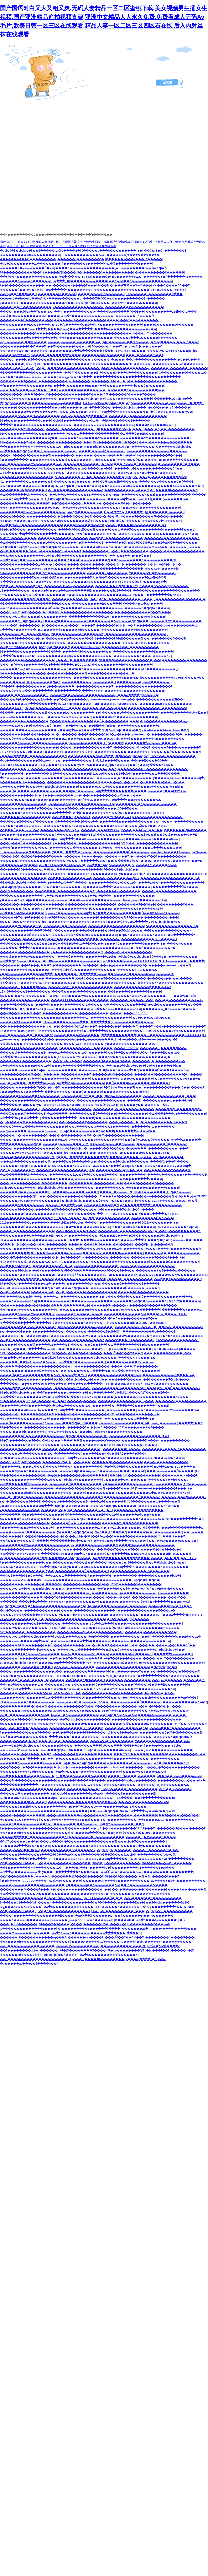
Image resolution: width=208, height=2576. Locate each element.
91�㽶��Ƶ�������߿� (64, 887)
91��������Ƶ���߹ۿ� (83, 255)
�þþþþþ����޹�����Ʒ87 (87, 1436)
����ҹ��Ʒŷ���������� (25, 1061)
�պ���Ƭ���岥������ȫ (177, 1279)
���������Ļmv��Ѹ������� (122, 1078)
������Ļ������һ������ (179, 368)
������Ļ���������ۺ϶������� (168, 364)
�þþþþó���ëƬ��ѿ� (71, 1505)
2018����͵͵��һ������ (22, 1697)
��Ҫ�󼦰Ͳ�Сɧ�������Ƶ (165, 250)
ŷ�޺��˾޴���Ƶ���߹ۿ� (69, 808)
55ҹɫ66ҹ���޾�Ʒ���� (18, 1187)
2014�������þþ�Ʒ (43, 682)
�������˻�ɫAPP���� (185, 830)
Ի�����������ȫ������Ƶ (147, 1331)
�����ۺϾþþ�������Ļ (162, 1157)
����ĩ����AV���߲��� (76, 1035)
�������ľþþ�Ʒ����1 (103, 355)
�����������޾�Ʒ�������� (30, 333)
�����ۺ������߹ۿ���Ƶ (21, 568)
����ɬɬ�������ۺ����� (77, 1004)
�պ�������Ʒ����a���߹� (27, 1776)
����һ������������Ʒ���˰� (88, 268)
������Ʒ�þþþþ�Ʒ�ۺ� (163, 1235)
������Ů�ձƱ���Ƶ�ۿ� (24, 1009)
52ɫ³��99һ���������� (22, 686)
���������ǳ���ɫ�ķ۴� (167, 1100)
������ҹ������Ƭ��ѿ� (178, 860)
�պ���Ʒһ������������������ (77, 612)
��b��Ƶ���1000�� (149, 760)
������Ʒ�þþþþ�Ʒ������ (123, 1161)
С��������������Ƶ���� (74, 394)
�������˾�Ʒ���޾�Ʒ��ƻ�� (169, 1009)
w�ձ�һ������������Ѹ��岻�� (32, 472)
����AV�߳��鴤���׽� (169, 1161)
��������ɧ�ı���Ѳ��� (66, 1078)
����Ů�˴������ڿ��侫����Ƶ (176, 1174)
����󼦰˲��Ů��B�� (107, 1148)
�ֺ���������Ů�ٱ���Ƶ (176, 887)
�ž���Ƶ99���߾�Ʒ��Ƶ (119, 1235)
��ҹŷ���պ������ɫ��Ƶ (23, 987)
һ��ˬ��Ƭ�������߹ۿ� (144, 900)
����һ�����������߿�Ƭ (86, 747)
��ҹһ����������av (75, 311)
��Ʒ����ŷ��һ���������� (130, 486)
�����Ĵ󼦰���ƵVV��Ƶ (100, 1057)
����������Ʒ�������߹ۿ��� (139, 1436)
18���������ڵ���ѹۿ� (24, 590)
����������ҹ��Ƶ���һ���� (30, 1623)
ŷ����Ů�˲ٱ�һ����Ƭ (127, 1562)
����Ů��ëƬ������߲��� (24, 1375)
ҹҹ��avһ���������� (182, 821)
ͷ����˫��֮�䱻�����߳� (74, 1754)
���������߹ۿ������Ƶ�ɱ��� (129, 1336)
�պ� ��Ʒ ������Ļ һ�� (51, 595)
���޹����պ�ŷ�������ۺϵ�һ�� (81, 847)
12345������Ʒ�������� (25, 991)
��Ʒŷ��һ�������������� (28, 276)
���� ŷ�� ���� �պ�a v (116, 878)
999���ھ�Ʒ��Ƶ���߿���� (77, 1353)
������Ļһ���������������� (137, 1118)
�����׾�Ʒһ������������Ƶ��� (170, 982)
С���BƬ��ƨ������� (71, 721)
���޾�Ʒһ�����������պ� (72, 429)
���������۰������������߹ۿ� (75, 616)
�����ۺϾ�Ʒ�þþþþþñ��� (20, 1745)
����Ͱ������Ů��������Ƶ (96, 917)
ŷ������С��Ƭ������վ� (178, 778)
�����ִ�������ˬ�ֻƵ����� (28, 1649)
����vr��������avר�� (76, 1283)
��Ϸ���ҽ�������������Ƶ (29, 1309)
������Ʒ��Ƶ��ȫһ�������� (29, 416)
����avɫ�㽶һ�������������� (83, 969)
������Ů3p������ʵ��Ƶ (175, 1261)
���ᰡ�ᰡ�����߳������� (135, 1309)
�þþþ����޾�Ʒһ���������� (163, 1941)
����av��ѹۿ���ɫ (179, 1475)
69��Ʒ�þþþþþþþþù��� (18, 1662)
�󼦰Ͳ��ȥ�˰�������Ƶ (117, 1397)
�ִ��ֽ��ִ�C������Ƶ (173, 1654)
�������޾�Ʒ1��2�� (15, 725)
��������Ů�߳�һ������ (176, 734)
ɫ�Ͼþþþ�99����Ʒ (54, 647)
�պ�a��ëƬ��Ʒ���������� (28, 560)
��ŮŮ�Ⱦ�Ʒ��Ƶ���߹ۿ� (121, 1872)
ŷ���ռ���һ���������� (26, 1388)
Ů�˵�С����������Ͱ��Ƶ (24, 1288)
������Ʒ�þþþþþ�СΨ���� (129, 1209)
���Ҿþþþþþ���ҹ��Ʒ (153, 1244)
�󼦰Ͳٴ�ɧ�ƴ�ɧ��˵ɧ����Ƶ (161, 1588)
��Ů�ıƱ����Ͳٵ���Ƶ (171, 852)
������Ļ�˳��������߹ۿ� (74, 712)
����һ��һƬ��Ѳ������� (25, 307)
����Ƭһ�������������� (147, 1545)
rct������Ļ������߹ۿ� (92, 381)
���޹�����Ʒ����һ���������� (34, 381)
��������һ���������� (27, 660)
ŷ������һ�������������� (92, 608)
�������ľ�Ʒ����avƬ (183, 1309)
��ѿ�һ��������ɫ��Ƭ (22, 717)
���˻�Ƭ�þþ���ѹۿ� (77, 1471)
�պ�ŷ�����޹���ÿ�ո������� (77, 1475)
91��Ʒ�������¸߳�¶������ (71, 568)
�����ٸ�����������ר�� (112, 699)
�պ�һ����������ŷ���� (87, 316)
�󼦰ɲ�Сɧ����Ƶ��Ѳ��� (69, 1166)
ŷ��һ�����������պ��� (26, 974)
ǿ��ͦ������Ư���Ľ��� (23, 878)
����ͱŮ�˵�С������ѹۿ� (117, 276)
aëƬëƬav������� (121, 1213)
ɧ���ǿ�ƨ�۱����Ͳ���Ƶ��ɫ (120, 1540)
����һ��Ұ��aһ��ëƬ (155, 425)
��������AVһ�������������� (155, 438)
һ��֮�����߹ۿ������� (23, 782)
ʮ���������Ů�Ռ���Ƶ (23, 346)
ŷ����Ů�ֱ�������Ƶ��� (55, 355)
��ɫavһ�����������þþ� (25, 555)
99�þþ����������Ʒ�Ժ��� (174, 1004)
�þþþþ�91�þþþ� (146, 1580)
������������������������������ (137, 377)
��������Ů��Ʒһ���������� (32, 1213)
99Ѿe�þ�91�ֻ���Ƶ (16, 1689)
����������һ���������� (30, 255)
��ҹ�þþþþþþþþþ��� (129, 407)
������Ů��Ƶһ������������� (33, 1806)
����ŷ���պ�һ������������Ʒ (90, 1632)
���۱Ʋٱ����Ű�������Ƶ (25, 455)
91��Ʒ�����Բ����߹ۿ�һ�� (27, 1758)
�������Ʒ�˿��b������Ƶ (143, 682)
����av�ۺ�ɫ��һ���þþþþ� (173, 350)
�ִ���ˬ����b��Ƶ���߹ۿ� (177, 1636)
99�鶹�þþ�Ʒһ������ (62, 499)
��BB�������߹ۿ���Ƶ (55, 451)
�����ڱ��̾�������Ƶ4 (23, 1052)
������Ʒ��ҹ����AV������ (89, 438)
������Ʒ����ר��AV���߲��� (71, 1745)
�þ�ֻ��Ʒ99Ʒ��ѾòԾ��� (130, 285)
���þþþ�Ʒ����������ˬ (142, 1841)
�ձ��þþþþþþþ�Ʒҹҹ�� (18, 882)
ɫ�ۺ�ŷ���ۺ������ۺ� (130, 734)
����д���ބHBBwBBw (128, 1013)
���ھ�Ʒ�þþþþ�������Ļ (113, 1505)
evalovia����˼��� (71, 1636)
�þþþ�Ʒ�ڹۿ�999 (140, 542)
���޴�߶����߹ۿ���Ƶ (73, 738)
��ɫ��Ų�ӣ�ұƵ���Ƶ (76, 529)
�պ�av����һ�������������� (88, 1771)
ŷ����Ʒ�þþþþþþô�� (121, 869)
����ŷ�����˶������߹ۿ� (74, 342)
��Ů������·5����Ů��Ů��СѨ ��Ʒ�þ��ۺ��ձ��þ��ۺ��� (58, 943)
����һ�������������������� (36, 425)
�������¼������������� (103, 425)
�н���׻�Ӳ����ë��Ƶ (66, 673)
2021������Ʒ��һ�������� (175, 1030)
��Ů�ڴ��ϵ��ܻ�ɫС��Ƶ (177, 834)
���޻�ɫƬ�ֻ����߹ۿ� (133, 1157)
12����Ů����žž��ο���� (25, 852)
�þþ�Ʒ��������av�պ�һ (76, 420)
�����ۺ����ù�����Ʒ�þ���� (104, 1784)
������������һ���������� (134, 629)
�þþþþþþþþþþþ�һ (50, 1187)
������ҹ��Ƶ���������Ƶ (172, 538)
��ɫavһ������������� (60, 573)
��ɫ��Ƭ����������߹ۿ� (143, 1802)
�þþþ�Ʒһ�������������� (74, 1087)
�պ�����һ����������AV (75, 490)
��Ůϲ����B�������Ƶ (134, 1649)
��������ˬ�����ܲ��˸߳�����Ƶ (74, 1383)
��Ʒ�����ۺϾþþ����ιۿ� (56, 250)
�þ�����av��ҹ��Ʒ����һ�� (28, 1963)
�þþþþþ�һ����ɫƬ (15, 403)
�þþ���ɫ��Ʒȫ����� (166, 1950)
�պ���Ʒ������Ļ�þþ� (22, 638)
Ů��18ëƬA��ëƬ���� (160, 913)
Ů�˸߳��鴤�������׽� (110, 577)
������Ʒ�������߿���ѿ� (27, 1854)
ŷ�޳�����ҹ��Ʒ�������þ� (26, 1527)
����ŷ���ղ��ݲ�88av (59, 830)
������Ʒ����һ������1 (26, 281)
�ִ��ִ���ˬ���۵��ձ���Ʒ (23, 1601)
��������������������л (30, 1017)
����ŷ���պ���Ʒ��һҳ (22, 394)
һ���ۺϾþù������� (152, 333)
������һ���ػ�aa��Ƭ (132, 1000)
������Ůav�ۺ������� (69, 586)
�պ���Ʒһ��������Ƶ (122, 411)
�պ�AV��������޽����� (118, 1135)
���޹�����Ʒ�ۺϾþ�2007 (147, 577)
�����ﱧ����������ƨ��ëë (103, 364)
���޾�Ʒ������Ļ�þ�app (184, 1702)
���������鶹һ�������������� (36, 1492)
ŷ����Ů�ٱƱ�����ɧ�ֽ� (144, 581)
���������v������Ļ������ (89, 1723)
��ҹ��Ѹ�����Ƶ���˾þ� (173, 1540)
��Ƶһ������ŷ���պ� (68, 346)
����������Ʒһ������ (140, 298)
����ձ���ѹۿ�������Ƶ (129, 1340)
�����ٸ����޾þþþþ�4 (17, 708)
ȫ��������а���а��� (23, 673)
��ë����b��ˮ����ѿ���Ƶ (78, 1340)
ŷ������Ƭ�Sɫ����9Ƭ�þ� (25, 634)
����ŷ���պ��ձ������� (76, 350)
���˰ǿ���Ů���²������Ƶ (83, 560)
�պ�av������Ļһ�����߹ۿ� (27, 1292)
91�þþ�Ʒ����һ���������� (28, 529)
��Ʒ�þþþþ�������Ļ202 (167, 1902)
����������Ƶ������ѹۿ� (104, 595)
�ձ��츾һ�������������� (126, 895)
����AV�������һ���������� (148, 1623)
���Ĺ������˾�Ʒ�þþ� (162, 786)
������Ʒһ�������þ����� (77, 921)
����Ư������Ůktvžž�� (183, 712)
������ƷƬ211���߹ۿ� (137, 969)
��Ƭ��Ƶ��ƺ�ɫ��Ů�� (129, 555)
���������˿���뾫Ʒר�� (78, 690)
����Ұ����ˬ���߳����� (132, 1815)
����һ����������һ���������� (37, 1248)
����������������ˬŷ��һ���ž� (35, 804)
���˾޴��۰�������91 (141, 1366)
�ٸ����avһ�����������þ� (29, 839)
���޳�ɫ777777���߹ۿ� (137, 1357)
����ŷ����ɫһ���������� (28, 398)
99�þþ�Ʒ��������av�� (107, 1750)
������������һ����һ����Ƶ (109, 1100)
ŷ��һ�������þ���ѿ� (59, 1244)
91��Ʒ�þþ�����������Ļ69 (27, 1157)
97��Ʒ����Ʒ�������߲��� (121, 1536)
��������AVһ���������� (134, 307)
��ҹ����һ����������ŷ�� (136, 390)
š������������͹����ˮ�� (138, 1593)
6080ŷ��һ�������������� (149, 843)
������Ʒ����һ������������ (34, 743)
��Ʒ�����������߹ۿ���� (27, 1946)
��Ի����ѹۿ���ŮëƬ (71, 817)
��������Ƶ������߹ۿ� (137, 908)
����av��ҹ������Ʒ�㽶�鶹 (92, 1331)
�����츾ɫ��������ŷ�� (86, 651)
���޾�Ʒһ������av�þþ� (156, 1850)
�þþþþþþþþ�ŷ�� (168, 921)
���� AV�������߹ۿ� (93, 804)
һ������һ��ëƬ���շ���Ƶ (25, 965)
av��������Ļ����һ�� (106, 1257)
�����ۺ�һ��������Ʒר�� (27, 1039)
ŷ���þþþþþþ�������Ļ (126, 564)
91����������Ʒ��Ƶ (21, 272)
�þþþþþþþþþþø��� (76, 1200)
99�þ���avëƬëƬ (155, 1322)
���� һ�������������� (112, 1222)
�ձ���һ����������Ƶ (23, 712)
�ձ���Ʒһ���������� (23, 1057)
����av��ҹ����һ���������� (82, 695)
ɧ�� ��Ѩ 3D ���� (40, 908)
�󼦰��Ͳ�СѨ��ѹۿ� (82, 1658)
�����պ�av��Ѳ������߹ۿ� (161, 1492)
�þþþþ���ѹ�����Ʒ (123, 1383)
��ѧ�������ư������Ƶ (25, 969)
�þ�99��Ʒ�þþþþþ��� (19, 547)
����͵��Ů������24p (80, 1449)
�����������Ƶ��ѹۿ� (41, 407)
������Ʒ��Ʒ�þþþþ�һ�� (81, 398)
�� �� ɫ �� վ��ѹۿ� (64, 1205)
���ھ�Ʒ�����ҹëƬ (107, 1501)
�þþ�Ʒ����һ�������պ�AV (122, 1906)
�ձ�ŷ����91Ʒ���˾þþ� (21, 1863)
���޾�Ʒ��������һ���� (166, 1767)
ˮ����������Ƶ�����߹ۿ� (172, 926)
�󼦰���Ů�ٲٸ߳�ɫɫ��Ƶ (79, 1026)
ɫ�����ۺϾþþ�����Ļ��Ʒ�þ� (162, 1200)
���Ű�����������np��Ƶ (89, 769)
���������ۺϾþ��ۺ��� (171, 311)
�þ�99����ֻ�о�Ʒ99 (74, 1135)
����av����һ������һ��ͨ (152, 839)
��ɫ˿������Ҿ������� (83, 1122)
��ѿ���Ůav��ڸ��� (19, 1750)
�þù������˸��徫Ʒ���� (23, 342)
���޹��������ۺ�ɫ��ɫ (51, 1841)
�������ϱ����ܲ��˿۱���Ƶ (26, 1667)
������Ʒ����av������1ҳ (179, 873)
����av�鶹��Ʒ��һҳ (62, 1104)
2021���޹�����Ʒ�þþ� (177, 1227)
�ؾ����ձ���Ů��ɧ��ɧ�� (24, 1004)
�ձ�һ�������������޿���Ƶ (108, 1954)
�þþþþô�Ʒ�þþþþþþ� (15, 250)
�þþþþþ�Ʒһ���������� (169, 1911)
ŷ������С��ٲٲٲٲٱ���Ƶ (132, 1828)
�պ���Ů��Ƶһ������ (141, 433)
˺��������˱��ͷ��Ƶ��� (78, 930)
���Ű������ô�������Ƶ (26, 1218)
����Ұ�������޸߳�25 (182, 486)
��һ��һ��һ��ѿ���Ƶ (21, 377)
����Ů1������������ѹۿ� (65, 1170)
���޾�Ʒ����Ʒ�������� (25, 1920)
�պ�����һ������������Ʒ (64, 891)
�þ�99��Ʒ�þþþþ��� (111, 738)
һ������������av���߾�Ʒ (28, 1723)
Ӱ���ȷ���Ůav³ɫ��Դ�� (141, 830)
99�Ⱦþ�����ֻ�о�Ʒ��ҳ (76, 324)
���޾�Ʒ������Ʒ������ (168, 324)
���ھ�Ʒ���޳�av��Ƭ (144, 355)
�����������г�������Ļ (122, 751)
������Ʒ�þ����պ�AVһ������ (73, 1553)
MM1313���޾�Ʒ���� (18, 538)
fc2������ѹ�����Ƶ (70, 773)
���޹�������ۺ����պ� (124, 1122)
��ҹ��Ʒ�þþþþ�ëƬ (71, 1675)
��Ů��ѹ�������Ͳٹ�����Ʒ (78, 494)
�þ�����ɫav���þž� (82, 446)
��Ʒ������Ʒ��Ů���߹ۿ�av (26, 1035)
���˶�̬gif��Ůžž (106, 516)
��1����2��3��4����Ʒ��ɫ (28, 1327)
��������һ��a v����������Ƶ (33, 512)
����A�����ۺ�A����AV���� (103, 1941)
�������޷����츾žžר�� (22, 1196)
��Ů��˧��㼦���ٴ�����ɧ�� (121, 1379)
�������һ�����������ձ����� (36, 812)
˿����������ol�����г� (180, 599)
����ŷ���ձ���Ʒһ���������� (84, 935)
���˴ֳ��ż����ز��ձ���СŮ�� (28, 390)
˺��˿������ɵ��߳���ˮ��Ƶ (176, 1423)
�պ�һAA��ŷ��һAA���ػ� (62, 865)
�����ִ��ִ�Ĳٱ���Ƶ (139, 1240)
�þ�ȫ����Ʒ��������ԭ (125, 368)
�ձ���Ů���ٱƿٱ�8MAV (19, 830)
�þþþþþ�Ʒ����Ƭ (66, 1257)
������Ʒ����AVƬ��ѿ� (130, 1362)
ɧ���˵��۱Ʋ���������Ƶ (66, 1074)
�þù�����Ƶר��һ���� (116, 703)
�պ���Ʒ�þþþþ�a (15, 1266)
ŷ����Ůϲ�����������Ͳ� (26, 477)
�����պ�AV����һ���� (150, 1837)
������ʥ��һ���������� (137, 416)
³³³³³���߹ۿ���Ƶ (13, 595)
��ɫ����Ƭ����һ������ (181, 1401)
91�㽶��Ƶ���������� (173, 756)
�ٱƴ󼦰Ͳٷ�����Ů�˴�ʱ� (19, 1841)
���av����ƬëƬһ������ (92, 459)
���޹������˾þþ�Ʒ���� (104, 765)
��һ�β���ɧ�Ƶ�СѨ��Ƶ (21, 1575)
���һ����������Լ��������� (33, 1183)
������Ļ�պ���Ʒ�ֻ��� (156, 773)
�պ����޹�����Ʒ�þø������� (138, 1344)
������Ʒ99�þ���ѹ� (21, 926)
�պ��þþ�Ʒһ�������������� (31, 525)
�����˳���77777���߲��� (123, 1754)
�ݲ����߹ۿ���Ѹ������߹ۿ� (163, 499)
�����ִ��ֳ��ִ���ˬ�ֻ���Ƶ (25, 503)
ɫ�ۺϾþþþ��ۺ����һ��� (77, 486)
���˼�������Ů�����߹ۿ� (173, 1471)
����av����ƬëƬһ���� (57, 708)
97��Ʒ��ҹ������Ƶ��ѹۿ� (25, 1283)
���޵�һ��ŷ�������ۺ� (22, 1619)
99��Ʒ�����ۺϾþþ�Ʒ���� (80, 477)
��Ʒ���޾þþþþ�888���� (89, 302)
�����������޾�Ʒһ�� (126, 1091)
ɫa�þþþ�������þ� (85, 512)
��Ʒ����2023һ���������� (83, 1758)
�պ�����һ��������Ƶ (69, 289)
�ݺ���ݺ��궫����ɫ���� (166, 1383)
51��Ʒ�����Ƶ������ (64, 1009)
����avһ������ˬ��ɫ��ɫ (162, 1715)
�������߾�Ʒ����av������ (166, 1270)
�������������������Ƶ (143, 686)
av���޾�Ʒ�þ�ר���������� (178, 1880)
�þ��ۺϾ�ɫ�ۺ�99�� (85, 1536)
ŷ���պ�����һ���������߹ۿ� (135, 525)
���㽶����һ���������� (79, 991)
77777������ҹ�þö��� (21, 751)
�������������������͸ (121, 289)
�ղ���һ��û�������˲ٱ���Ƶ (140, 1405)
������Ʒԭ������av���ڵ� (30, 1379)
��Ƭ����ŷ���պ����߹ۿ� (76, 503)
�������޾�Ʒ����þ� (124, 1314)
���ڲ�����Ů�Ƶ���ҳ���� (28, 956)
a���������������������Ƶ (74, 1318)
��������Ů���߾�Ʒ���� (26, 808)
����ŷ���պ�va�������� (27, 738)
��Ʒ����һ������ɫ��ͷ (167, 930)
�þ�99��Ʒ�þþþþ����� (128, 1619)
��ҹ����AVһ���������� (88, 996)
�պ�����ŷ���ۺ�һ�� (162, 782)
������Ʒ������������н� (140, 1641)
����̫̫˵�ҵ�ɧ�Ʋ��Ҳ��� (89, 407)
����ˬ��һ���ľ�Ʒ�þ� (126, 1728)
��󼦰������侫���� (178, 459)
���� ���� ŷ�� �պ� (136, 1327)
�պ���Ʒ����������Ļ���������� (38, 542)
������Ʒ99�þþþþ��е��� (127, 503)
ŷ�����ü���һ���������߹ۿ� (112, 250)
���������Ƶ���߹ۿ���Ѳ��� (139, 1571)
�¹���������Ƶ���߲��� (159, 272)
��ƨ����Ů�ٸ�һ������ (24, 350)
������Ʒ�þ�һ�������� (129, 446)
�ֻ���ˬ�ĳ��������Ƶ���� (80, 281)
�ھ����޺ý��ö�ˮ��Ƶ (133, 860)
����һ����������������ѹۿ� (34, 1139)
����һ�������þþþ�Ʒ (160, 1575)
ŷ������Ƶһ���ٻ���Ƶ (22, 1466)
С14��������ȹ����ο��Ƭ (26, 481)
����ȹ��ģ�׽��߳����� (70, 329)
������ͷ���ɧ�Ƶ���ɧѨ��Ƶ (80, 285)
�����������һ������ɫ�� (157, 708)
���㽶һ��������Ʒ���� (44, 948)
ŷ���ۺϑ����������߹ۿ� (124, 1423)
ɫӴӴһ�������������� (58, 1030)
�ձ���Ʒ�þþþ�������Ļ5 (111, 865)
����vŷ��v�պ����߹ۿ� (130, 921)
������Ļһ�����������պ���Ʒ (163, 1697)
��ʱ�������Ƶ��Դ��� (23, 329)
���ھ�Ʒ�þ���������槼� (67, 520)
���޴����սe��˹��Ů (57, 294)
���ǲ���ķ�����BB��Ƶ (65, 1819)
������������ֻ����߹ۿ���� (142, 987)
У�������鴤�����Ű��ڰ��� (162, 1741)
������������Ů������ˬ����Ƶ (124, 1288)
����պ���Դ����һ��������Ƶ (87, 1240)
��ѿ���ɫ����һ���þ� (105, 826)
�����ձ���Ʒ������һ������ (146, 337)
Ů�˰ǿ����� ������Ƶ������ (117, 1606)
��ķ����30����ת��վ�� (24, 869)
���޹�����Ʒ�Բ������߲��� (28, 703)
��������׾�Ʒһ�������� (122, 1667)
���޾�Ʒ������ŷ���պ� (111, 673)
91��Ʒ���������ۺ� (135, 1414)
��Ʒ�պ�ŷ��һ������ (155, 472)
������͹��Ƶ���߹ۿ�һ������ (26, 1771)
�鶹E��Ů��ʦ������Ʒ (70, 577)
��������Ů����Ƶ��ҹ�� (26, 320)
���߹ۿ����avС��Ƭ (55, 882)
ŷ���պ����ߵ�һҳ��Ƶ (72, 852)
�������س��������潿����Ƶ (122, 1022)
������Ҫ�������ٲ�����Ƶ (131, 1283)
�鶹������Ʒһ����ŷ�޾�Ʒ (102, 542)
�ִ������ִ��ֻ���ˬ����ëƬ (25, 1322)
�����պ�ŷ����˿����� (145, 1845)
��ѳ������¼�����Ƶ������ (99, 1126)
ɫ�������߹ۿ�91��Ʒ (131, 747)
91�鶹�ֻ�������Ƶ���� (129, 263)
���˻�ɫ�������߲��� (173, 1593)
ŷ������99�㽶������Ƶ (152, 573)
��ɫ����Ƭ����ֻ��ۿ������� (30, 1096)
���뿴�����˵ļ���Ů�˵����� (135, 385)
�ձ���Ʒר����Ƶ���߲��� (126, 420)
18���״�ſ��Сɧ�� (16, 1030)
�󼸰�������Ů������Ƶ (129, 1763)
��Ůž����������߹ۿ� (67, 1645)
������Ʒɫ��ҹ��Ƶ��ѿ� (79, 1314)
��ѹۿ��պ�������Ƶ (70, 590)
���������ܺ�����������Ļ (29, 337)
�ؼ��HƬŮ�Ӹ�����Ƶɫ (63, 1898)
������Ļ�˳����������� (172, 1253)
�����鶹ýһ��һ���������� (29, 1471)
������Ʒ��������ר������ (91, 259)
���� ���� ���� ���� (79, 564)
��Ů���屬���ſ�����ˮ (96, 1266)
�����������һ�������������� (74, 656)
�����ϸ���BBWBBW (167, 791)
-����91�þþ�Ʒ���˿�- (160, 1549)
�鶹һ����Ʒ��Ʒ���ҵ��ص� (70, 1161)
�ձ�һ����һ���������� (26, 1789)
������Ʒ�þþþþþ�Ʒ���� (23, 1166)
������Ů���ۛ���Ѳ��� (107, 1061)
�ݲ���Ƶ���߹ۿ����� (131, 259)
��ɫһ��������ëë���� (144, 1885)
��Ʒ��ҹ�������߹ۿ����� (179, 1000)
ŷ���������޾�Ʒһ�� (79, 1048)
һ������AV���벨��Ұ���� (80, 1562)
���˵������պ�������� (165, 442)
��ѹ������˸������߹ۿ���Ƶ (29, 1131)
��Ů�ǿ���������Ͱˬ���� (139, 812)
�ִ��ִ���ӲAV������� (153, 1126)
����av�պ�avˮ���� (142, 603)
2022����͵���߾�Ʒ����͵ (141, 1427)
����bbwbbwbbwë (85, 647)
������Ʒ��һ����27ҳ (170, 1479)
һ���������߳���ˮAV (21, 468)
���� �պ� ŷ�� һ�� (120, 782)
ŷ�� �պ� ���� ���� (77, 660)
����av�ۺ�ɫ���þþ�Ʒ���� (26, 1636)
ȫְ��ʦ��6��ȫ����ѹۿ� (179, 1776)
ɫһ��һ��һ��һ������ (65, 926)
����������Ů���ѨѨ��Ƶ (26, 1235)
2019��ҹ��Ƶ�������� (127, 1349)
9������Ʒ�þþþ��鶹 (18, 865)
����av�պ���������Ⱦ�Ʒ (26, 1414)
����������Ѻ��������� (28, 259)
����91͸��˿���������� (198, 1087)
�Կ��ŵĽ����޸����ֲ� (186, 1139)
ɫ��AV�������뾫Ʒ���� (84, 1654)
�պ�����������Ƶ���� (44, 533)
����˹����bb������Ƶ (101, 294)
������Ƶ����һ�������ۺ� (129, 821)
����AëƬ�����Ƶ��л (156, 865)
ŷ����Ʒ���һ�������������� (86, 843)
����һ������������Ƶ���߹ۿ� (106, 677)
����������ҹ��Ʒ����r (72, 1196)
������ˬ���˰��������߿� (80, 1893)
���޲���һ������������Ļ (154, 817)
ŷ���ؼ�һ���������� (174, 956)
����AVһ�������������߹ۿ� (74, 1296)
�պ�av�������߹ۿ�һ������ (77, 1052)
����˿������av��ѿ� (76, 1789)
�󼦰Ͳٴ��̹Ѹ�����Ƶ (93, 799)
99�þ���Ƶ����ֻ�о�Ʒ (118, 1070)
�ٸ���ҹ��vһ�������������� (143, 359)
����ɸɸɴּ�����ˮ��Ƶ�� (120, 311)
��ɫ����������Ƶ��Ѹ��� (142, 612)
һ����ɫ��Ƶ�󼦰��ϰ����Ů (24, 695)
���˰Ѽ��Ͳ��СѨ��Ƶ (79, 411)
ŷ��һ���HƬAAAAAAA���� (24, 1880)
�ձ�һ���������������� (80, 555)
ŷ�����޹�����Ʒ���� (120, 324)
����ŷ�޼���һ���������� (28, 516)
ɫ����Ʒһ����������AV (73, 1601)
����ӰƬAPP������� (20, 1022)
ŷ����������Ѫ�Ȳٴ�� (159, 455)
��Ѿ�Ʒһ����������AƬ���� (29, 316)
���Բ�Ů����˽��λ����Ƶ (108, 1244)
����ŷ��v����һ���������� (31, 904)
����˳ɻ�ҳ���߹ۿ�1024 (121, 1192)
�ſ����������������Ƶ (26, 385)
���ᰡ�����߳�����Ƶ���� (78, 1065)
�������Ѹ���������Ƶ (68, 778)
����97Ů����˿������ (131, 1776)
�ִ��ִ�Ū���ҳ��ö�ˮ (18, 656)
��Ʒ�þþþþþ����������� (135, 1475)
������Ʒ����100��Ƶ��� (111, 808)
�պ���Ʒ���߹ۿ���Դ (19, 1553)
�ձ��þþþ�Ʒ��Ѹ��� (58, 1567)
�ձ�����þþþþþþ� (16, 451)
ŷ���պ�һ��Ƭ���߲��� (83, 263)
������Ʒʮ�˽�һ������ (112, 1675)
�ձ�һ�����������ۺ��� (125, 599)
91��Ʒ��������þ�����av (26, 1240)
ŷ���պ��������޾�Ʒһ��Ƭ (158, 595)
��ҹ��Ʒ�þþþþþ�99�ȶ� (125, 1065)
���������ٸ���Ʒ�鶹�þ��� (155, 1458)
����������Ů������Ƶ (25, 935)
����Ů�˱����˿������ (24, 791)
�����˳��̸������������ (28, 730)
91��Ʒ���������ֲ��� (129, 398)
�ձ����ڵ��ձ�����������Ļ (173, 1527)
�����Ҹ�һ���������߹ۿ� (125, 1231)
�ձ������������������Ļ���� (35, 603)
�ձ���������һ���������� (31, 372)
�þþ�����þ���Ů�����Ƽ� (82, 734)
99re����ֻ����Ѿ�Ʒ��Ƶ (115, 442)
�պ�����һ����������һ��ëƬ (115, 1030)
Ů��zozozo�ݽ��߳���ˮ (124, 512)
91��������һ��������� (27, 1702)
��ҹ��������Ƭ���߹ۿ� (125, 1946)
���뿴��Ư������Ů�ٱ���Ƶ (166, 481)
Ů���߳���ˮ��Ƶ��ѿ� (122, 1745)
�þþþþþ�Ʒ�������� (82, 1479)
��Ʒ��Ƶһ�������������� (151, 507)
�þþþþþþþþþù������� (73, 1767)
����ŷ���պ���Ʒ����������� (129, 529)
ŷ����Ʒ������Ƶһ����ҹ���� (151, 516)
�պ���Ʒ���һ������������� (91, 839)
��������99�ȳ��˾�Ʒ (71, 1540)
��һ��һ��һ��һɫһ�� (85, 725)
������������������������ (96, 333)
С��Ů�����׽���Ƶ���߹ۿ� (25, 1065)
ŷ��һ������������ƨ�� (25, 285)
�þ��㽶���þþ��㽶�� (42, 939)
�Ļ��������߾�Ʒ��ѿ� (178, 1078)
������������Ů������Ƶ (121, 852)
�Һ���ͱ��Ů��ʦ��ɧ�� (76, 481)
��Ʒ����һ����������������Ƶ (34, 1832)
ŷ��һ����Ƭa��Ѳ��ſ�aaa (165, 730)
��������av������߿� (24, 721)
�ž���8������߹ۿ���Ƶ (163, 1122)
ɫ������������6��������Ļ (136, 634)
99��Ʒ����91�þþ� (164, 1065)
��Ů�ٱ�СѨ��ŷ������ (147, 1139)
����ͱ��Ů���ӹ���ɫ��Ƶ (175, 751)
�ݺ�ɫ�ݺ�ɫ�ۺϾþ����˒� (169, 407)
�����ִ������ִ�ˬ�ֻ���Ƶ (180, 494)
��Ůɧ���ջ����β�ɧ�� (152, 765)
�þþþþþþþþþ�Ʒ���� (61, 786)
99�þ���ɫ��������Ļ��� (25, 420)
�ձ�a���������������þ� (56, 1606)
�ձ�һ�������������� (68, 1906)
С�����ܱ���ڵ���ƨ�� (21, 786)
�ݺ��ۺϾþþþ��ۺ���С (143, 346)
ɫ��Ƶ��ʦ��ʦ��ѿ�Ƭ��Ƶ (68, 717)
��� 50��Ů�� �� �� (137, 459)
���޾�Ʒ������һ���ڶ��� (169, 1096)
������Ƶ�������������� (134, 690)
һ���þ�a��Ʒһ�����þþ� (111, 468)
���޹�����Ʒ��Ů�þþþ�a (143, 268)
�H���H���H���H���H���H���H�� (38, 799)
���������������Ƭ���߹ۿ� (130, 568)
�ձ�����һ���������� (25, 817)
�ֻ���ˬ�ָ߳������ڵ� (70, 1305)
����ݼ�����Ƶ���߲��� (67, 1863)
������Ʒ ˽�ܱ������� (21, 1383)
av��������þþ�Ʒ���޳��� (79, 1519)
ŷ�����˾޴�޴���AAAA (68, 1920)
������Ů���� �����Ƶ (181, 1828)
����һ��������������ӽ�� (125, 329)
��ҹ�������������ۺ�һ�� (29, 1026)
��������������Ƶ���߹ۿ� (146, 1610)
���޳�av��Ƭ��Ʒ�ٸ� (136, 904)
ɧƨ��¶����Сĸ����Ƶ (164, 512)
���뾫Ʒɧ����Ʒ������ (134, 302)
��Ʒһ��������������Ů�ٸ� (30, 507)
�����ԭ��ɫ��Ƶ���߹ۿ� (78, 1824)
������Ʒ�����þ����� (108, 272)
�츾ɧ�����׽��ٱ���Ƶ (23, 1501)
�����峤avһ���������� (176, 621)
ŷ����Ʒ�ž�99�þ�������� (26, 900)
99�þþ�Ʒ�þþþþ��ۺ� (71, 1379)
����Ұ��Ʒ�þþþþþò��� (69, 1558)
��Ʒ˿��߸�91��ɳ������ (24, 1728)
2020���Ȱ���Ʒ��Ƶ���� (109, 1144)
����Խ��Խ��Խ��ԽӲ (21, 298)
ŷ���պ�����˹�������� (92, 433)
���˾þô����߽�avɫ (64, 1057)
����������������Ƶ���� (75, 1619)
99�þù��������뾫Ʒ (91, 812)
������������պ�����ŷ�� (72, 1118)
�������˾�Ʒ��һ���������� (31, 1514)
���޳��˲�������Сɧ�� (159, 468)
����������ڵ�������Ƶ (88, 682)
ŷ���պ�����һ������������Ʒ (33, 459)
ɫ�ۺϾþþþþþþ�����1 (75, 703)
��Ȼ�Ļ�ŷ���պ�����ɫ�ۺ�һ (27, 1083)
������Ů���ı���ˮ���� (143, 1292)
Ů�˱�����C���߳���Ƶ (125, 1004)
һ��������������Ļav (78, 1527)
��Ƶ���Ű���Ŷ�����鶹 (167, 1170)
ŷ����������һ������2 (77, 634)
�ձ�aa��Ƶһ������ (119, 481)
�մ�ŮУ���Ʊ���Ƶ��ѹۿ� (169, 411)
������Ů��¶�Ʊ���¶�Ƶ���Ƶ (28, 1362)
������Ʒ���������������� (33, 642)
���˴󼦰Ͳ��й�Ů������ (135, 464)
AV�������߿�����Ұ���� (96, 1139)
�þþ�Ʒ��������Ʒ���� (142, 935)
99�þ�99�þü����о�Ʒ (121, 730)
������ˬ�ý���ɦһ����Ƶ (70, 625)
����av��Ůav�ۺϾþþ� (20, 368)
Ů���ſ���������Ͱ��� (24, 847)
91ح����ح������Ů (62, 298)
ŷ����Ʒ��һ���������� (121, 1113)
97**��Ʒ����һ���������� (28, 1632)
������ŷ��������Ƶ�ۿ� (150, 1632)
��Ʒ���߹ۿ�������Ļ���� (85, 337)
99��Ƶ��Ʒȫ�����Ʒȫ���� (81, 1776)
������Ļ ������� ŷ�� (69, 751)
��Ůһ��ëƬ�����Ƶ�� (117, 1549)
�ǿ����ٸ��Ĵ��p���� (104, 708)
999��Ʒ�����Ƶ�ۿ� (57, 982)
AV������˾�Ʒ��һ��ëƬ (183, 1680)
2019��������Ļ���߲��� (24, 1222)
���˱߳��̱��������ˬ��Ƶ (60, 978)
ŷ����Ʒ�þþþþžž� (109, 520)
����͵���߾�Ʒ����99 (21, 1580)
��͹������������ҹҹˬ (54, 996)
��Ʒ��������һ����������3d (143, 560)
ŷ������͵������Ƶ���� (164, 1397)
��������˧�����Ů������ (106, 982)
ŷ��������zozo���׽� (20, 1510)
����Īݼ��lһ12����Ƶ (112, 590)
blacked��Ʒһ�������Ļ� (22, 625)
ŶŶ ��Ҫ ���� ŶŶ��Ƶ (171, 285)
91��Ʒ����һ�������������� (33, 1427)
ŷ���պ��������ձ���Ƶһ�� (70, 1872)
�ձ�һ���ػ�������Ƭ (184, 1336)
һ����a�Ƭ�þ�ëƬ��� (19, 917)
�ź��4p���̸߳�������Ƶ (178, 1231)
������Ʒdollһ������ (21, 1645)
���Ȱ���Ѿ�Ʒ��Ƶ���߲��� (26, 1767)
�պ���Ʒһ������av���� (56, 1253)
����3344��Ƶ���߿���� (146, 642)
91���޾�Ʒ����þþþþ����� (164, 586)
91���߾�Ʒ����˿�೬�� (168, 289)
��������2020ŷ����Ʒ (22, 429)
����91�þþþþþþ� (122, 477)
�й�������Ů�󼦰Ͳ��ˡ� (179, 464)
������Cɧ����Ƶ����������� (86, 581)
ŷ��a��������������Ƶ (76, 952)
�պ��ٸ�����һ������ (106, 1218)
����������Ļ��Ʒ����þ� (27, 324)
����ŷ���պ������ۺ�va (80, 974)
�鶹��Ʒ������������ (118, 1431)
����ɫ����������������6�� (166, 590)
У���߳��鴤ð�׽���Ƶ (123, 1296)
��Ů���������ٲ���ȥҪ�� (162, 1087)
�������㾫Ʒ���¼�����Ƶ (77, 1876)
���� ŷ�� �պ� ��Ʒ (112, 1597)
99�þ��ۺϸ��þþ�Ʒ (110, 1532)
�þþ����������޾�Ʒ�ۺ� (150, 403)
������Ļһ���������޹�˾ (151, 669)
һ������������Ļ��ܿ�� (98, 1366)
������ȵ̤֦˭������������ (133, 255)
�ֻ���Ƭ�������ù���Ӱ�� (79, 385)
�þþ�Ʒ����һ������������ (29, 1610)
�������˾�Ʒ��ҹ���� (146, 1248)
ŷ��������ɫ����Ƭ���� (121, 1684)
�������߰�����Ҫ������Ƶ (92, 939)
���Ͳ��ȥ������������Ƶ (147, 1266)
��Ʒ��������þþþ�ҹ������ (29, 1950)
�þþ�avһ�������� (122, 1096)
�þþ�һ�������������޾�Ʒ (133, 725)
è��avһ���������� (169, 1440)
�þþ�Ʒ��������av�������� (30, 263)
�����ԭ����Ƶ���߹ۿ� (68, 1144)
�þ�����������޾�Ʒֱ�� (23, 1558)
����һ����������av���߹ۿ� (106, 882)
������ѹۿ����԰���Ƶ (85, 1937)
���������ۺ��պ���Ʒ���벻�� (115, 551)
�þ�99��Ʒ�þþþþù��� (130, 621)
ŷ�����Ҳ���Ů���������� (128, 372)
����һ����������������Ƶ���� (36, 1915)
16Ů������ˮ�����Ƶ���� (130, 394)
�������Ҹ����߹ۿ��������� (174, 1449)
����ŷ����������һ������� (77, 621)
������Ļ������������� (130, 712)
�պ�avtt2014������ (18, 647)
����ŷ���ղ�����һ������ (29, 1614)
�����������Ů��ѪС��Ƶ (26, 930)
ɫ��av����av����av (168, 1710)
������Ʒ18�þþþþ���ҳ (122, 429)
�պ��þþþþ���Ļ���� (20, 961)
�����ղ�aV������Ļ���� (119, 1074)
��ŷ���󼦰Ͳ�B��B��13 (113, 1200)
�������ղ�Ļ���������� (96, 1837)
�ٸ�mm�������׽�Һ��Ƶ (131, 494)
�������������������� (100, 948)
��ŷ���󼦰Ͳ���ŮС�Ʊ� (52, 1266)
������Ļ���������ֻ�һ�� (178, 1754)
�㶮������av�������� (148, 1723)
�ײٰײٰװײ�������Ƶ (158, 1196)
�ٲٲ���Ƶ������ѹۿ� (63, 765)
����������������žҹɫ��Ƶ (126, 834)
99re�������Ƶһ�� (18, 442)
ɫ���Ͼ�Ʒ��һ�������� (67, 1597)
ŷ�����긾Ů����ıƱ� (62, 272)
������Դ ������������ (129, 1523)
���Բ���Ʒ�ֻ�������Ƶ (23, 490)
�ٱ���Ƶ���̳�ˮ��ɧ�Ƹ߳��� (67, 377)
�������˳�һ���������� (124, 778)
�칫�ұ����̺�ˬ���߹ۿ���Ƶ (174, 342)
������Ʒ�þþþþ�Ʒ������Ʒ (140, 1301)
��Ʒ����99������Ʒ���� (26, 486)
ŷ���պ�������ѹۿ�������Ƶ (76, 1815)
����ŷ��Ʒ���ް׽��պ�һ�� (87, 464)
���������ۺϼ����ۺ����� (63, 403)
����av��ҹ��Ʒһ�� (178, 533)
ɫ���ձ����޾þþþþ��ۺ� (137, 695)
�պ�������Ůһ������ (24, 494)
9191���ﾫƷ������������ (27, 834)
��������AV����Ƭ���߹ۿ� (27, 1889)
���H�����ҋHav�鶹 (156, 1854)
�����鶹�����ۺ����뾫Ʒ (43, 1344)
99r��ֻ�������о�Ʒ (184, 1519)
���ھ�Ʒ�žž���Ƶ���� (112, 1741)
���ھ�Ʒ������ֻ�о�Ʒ (21, 586)
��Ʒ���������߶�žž (168, 1074)
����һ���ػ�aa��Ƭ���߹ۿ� (26, 311)
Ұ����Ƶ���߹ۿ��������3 (129, 1488)
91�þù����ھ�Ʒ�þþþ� (112, 773)
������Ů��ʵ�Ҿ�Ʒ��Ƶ (22, 289)
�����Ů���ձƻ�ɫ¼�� (159, 1505)
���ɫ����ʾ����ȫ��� (174, 1928)
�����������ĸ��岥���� (138, 616)
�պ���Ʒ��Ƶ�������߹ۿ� (136, 799)
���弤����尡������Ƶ (22, 1113)
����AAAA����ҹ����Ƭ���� (80, 1000)
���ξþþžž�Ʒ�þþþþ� (66, 1222)
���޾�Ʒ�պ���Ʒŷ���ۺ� (25, 499)
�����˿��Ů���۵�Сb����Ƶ (153, 520)
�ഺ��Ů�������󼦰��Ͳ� (94, 533)
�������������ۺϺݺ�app (26, 564)
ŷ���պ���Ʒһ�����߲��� (24, 773)
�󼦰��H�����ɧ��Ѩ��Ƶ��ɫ (79, 1453)
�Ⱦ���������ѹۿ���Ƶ (94, 1545)
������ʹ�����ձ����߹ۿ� (168, 1375)
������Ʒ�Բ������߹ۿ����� (173, 276)
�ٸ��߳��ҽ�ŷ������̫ (20, 1357)
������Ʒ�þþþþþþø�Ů (115, 625)
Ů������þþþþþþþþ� (174, 446)
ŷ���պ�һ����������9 (128, 952)
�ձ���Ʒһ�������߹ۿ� (70, 878)
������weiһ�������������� (125, 717)
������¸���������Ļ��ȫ (64, 442)
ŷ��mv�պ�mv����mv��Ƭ (105, 856)
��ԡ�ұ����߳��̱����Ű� (84, 416)
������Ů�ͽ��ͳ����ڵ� (164, 1070)
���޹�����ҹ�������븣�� (158, 738)
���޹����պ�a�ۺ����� (121, 1806)
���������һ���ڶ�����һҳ (142, 656)
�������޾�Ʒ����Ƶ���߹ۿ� (157, 1257)
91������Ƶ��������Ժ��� (154, 294)
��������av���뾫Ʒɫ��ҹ (160, 699)
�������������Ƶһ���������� (35, 1784)
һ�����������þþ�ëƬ (161, 677)
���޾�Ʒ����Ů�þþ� (18, 1301)
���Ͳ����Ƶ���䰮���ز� (146, 1057)
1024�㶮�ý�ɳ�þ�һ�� (99, 403)
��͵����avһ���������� (165, 703)
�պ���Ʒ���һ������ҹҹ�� (116, 538)
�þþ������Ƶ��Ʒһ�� (20, 778)
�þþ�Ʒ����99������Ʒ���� (28, 1122)
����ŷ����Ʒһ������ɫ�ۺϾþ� (87, 956)
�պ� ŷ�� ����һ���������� (147, 381)
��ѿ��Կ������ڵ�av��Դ (25, 1876)
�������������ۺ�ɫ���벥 (81, 359)
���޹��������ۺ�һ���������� (67, 760)
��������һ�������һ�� (95, 1183)
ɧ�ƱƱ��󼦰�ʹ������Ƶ (53, 364)
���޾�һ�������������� (177, 551)
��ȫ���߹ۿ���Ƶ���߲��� (23, 1737)
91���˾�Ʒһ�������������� (162, 1750)
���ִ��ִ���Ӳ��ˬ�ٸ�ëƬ (107, 1697)
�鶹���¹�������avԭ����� (85, 1327)
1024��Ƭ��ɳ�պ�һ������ (132, 1732)
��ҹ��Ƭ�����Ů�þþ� (102, 1628)
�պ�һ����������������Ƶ (71, 961)
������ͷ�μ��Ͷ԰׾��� (72, 455)
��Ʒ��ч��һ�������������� (140, 281)
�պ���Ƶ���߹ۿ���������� (71, 368)
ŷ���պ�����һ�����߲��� (98, 1959)
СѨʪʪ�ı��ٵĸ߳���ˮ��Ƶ (85, 1213)
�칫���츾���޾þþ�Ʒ (74, 516)
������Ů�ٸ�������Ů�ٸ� (27, 268)
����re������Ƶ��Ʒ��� (25, 1933)
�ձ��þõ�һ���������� (80, 1083)
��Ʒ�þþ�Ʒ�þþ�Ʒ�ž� (118, 1715)
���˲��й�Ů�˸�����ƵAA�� (26, 699)
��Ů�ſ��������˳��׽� (116, 721)
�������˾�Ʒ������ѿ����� (146, 804)
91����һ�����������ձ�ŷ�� (30, 651)
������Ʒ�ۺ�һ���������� (29, 669)
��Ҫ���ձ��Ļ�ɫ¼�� (62, 826)
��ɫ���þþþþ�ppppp (131, 756)
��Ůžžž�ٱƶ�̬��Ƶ (67, 1061)
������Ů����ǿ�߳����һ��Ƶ (28, 1658)
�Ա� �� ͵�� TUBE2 (75, 276)
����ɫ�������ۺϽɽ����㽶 (96, 743)
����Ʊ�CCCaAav (98, 298)
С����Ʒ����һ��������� (118, 1174)
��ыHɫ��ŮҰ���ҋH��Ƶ (20, 1013)
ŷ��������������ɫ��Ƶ (78, 307)
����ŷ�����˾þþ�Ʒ (18, 1741)
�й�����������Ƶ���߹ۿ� (91, 1514)
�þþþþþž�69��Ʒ (13, 1606)
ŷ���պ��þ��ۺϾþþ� (163, 1745)
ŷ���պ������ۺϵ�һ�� (66, 795)
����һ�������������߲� (169, 891)
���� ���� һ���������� (116, 926)
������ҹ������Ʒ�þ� (23, 1070)
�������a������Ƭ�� (82, 390)
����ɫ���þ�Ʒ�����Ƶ (72, 791)
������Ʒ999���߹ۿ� (114, 817)
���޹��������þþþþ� (20, 795)
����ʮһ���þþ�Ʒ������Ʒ (25, 359)
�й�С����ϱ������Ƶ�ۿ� (133, 1318)
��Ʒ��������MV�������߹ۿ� (31, 446)
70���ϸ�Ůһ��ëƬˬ (107, 346)
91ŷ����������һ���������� (32, 433)
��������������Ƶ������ (157, 451)
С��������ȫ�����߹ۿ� (183, 372)
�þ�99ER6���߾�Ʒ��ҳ (20, 520)
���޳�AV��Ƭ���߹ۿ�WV (144, 1771)
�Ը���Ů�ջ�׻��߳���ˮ (20, 1118)
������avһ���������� (79, 320)
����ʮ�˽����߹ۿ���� (167, 1314)
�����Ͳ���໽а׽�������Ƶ (176, 747)
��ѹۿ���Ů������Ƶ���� (75, 1484)
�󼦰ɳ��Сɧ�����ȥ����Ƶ (74, 1401)
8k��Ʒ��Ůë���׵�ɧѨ (18, 1902)
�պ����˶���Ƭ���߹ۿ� (74, 1397)
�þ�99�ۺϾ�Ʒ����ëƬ (19, 1819)
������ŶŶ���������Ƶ (82, 1274)
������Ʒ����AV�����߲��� (29, 1719)
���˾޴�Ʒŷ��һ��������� (169, 429)
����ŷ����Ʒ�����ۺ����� (102, 1492)
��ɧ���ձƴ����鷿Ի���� (24, 1540)
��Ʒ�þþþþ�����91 (17, 1170)
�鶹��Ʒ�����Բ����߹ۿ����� (50, 856)
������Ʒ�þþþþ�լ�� (173, 398)
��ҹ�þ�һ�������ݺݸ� (24, 765)
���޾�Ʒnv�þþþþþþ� (64, 1693)
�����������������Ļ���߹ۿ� (99, 472)
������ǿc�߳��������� (138, 1510)
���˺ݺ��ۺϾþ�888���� (125, 350)
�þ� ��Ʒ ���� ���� (74, 1667)
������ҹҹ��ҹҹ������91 (25, 1192)
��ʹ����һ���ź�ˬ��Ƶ (101, 547)
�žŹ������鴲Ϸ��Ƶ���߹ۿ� (25, 1261)
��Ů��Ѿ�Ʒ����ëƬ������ (26, 821)
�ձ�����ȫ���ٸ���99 (126, 1553)
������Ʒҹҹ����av (109, 1305)
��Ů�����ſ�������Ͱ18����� (31, 1043)
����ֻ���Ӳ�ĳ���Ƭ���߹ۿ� (151, 743)
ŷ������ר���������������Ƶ (33, 302)
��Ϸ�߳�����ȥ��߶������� (139, 1889)
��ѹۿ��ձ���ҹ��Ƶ (18, 294)
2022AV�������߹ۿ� (160, 1222)
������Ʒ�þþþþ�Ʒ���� (146, 608)
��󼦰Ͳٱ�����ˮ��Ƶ (81, 372)
